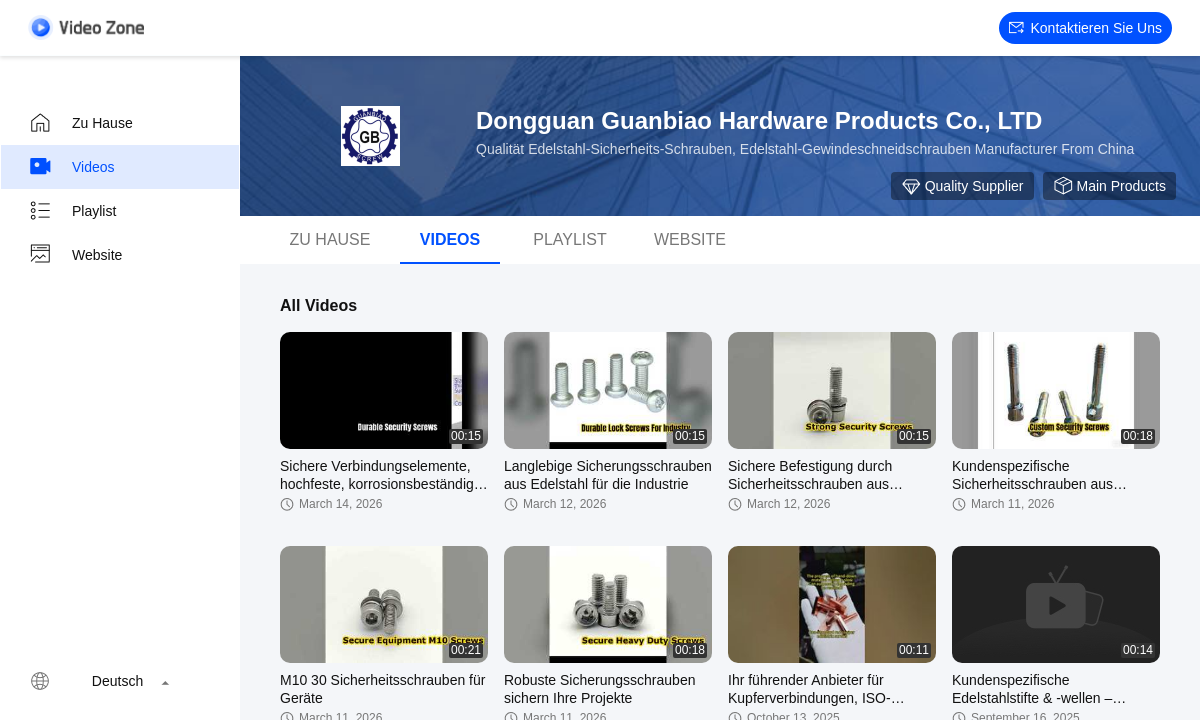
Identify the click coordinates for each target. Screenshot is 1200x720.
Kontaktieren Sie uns (1085, 28)
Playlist (72, 211)
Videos (71, 167)
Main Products (1109, 186)
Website (75, 255)
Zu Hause (80, 123)
